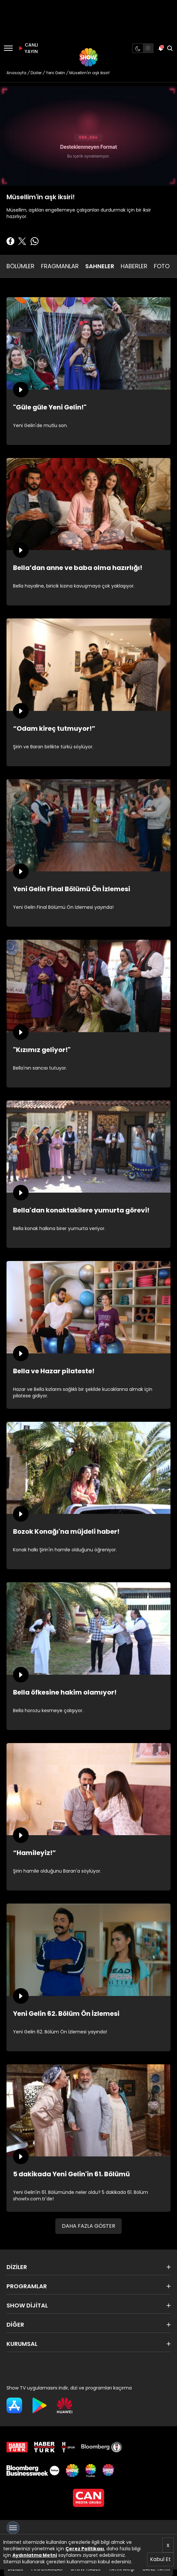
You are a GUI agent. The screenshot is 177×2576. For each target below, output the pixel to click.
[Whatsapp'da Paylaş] (34, 241)
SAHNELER (99, 266)
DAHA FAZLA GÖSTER (88, 2226)
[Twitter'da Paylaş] (22, 241)
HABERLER (134, 266)
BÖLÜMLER (20, 266)
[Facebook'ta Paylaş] (10, 241)
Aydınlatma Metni (34, 2555)
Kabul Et (160, 2559)
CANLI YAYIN (27, 48)
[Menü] (8, 48)
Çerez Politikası (84, 2548)
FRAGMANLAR (60, 266)
